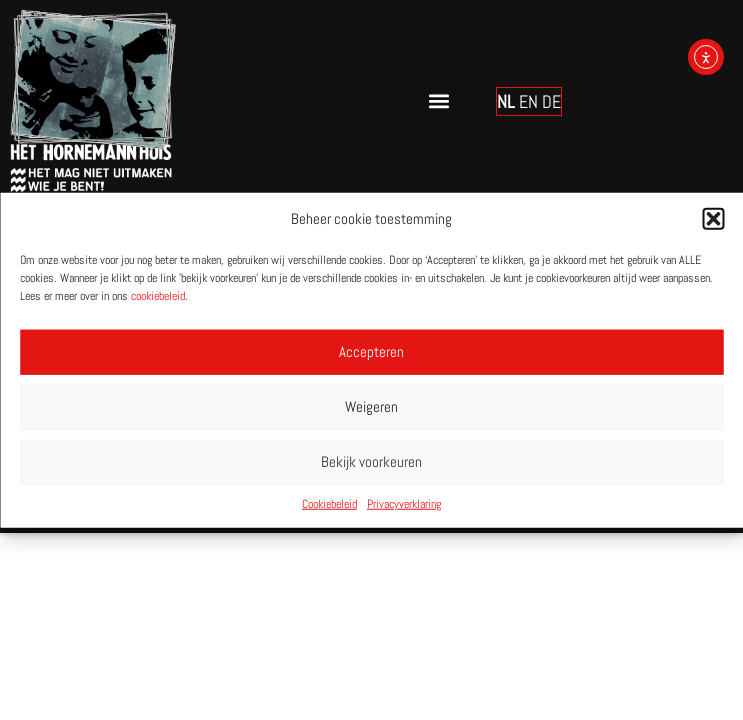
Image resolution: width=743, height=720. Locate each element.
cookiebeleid (158, 295)
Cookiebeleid (329, 503)
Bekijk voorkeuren (371, 461)
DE (551, 101)
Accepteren (371, 351)
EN (528, 101)
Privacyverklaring (404, 503)
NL (506, 101)
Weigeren (371, 406)
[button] (713, 219)
